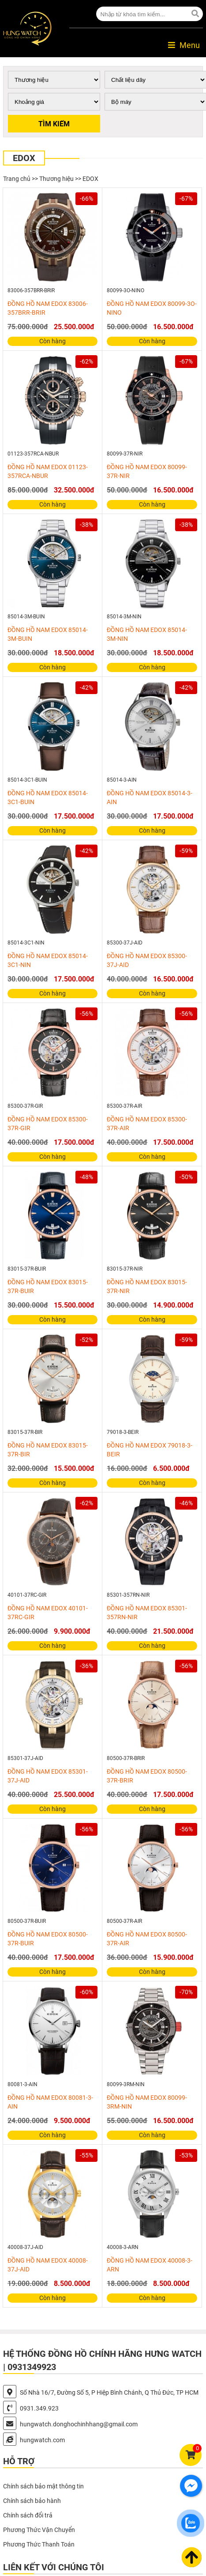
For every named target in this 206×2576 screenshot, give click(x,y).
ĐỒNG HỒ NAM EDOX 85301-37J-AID (47, 1776)
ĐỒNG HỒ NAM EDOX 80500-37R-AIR (147, 1939)
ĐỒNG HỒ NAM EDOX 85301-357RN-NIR (147, 1613)
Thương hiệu (56, 178)
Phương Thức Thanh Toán (39, 2544)
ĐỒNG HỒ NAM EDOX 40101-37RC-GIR (47, 1613)
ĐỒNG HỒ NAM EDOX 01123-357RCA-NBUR (47, 471)
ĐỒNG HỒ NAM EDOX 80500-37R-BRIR (147, 1776)
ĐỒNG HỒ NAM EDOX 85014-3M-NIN (147, 634)
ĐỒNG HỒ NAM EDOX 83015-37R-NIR (147, 1286)
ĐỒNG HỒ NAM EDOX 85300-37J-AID (147, 960)
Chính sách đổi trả (27, 2515)
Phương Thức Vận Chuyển (39, 2529)
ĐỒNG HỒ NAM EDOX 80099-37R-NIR (147, 471)
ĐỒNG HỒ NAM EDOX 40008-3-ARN (149, 2265)
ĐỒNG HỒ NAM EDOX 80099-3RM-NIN (147, 2102)
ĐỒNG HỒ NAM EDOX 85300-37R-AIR (147, 1124)
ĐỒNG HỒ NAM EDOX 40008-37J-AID (47, 2265)
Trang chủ (16, 178)
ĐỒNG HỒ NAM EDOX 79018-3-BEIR (149, 1450)
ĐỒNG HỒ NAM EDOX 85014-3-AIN (149, 797)
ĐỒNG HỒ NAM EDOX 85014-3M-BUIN (47, 634)
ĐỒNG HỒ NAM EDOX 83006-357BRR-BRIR (47, 308)
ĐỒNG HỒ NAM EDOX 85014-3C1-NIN (47, 960)
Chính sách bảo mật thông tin (43, 2486)
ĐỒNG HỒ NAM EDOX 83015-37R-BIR (47, 1450)
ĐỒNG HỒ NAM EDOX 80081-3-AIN (50, 2102)
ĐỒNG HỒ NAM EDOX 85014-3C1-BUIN (47, 797)
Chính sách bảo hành (32, 2500)
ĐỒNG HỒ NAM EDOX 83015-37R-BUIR (47, 1286)
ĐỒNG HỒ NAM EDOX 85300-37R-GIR (47, 1124)
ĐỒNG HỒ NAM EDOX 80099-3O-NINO (152, 308)
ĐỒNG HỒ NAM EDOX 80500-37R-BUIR (47, 1939)
